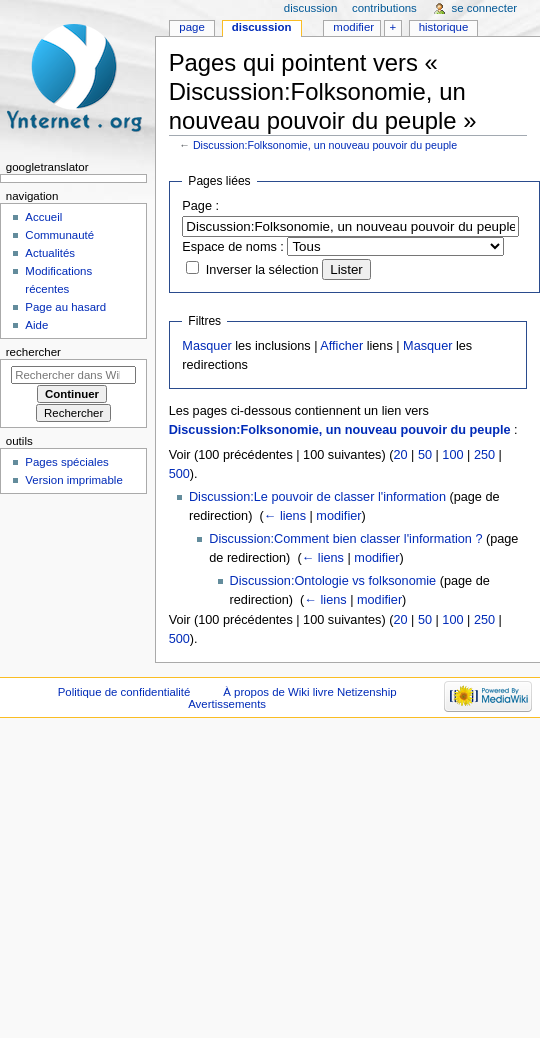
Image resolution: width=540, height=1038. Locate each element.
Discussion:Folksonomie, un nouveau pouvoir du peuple (325, 145)
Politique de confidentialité (124, 692)
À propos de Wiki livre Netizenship (309, 692)
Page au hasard (65, 307)
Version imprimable (73, 480)
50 (425, 455)
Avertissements (227, 704)
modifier (338, 516)
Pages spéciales (66, 462)
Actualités (50, 253)
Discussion (262, 27)
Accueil (43, 217)
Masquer (206, 346)
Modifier (353, 27)
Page (191, 27)
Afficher (341, 346)
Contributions (384, 8)
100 (452, 455)
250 (484, 455)
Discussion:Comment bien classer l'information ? (345, 539)
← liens (285, 516)
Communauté (59, 235)
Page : (200, 206)
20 (400, 455)
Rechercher (33, 352)
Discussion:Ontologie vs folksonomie (333, 581)
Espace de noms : (233, 247)
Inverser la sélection (262, 270)
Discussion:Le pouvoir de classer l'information (317, 497)
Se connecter (485, 8)
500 (179, 474)
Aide (36, 325)
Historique (444, 27)
